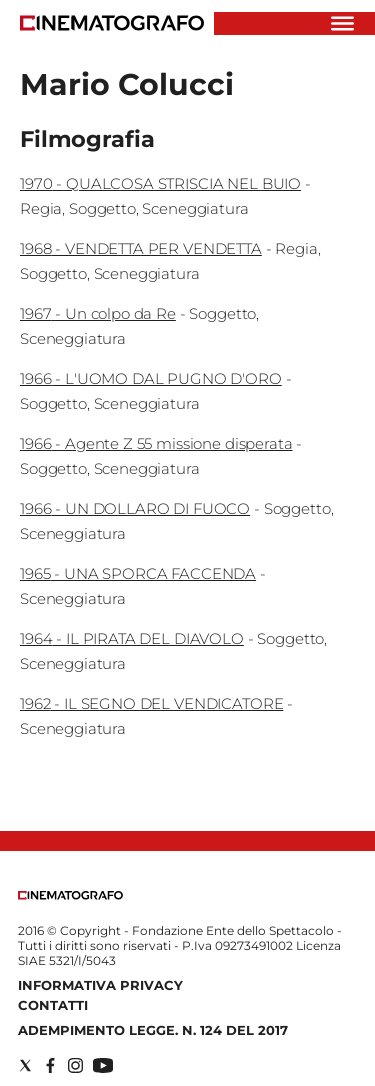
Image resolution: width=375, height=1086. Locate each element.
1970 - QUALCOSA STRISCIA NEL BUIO (160, 183)
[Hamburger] (342, 23)
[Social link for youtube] (103, 1065)
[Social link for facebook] (50, 1065)
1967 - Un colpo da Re (98, 313)
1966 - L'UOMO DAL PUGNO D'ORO (151, 378)
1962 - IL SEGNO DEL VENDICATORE (151, 703)
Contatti (53, 1005)
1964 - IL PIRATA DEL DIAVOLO (132, 638)
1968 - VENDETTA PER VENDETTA (141, 248)
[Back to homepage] (70, 895)
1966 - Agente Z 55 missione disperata (156, 443)
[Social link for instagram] (75, 1065)
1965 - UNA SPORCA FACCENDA (138, 573)
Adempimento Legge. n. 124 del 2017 (153, 1030)
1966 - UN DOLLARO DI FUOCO (135, 508)
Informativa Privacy (100, 985)
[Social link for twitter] (25, 1065)
